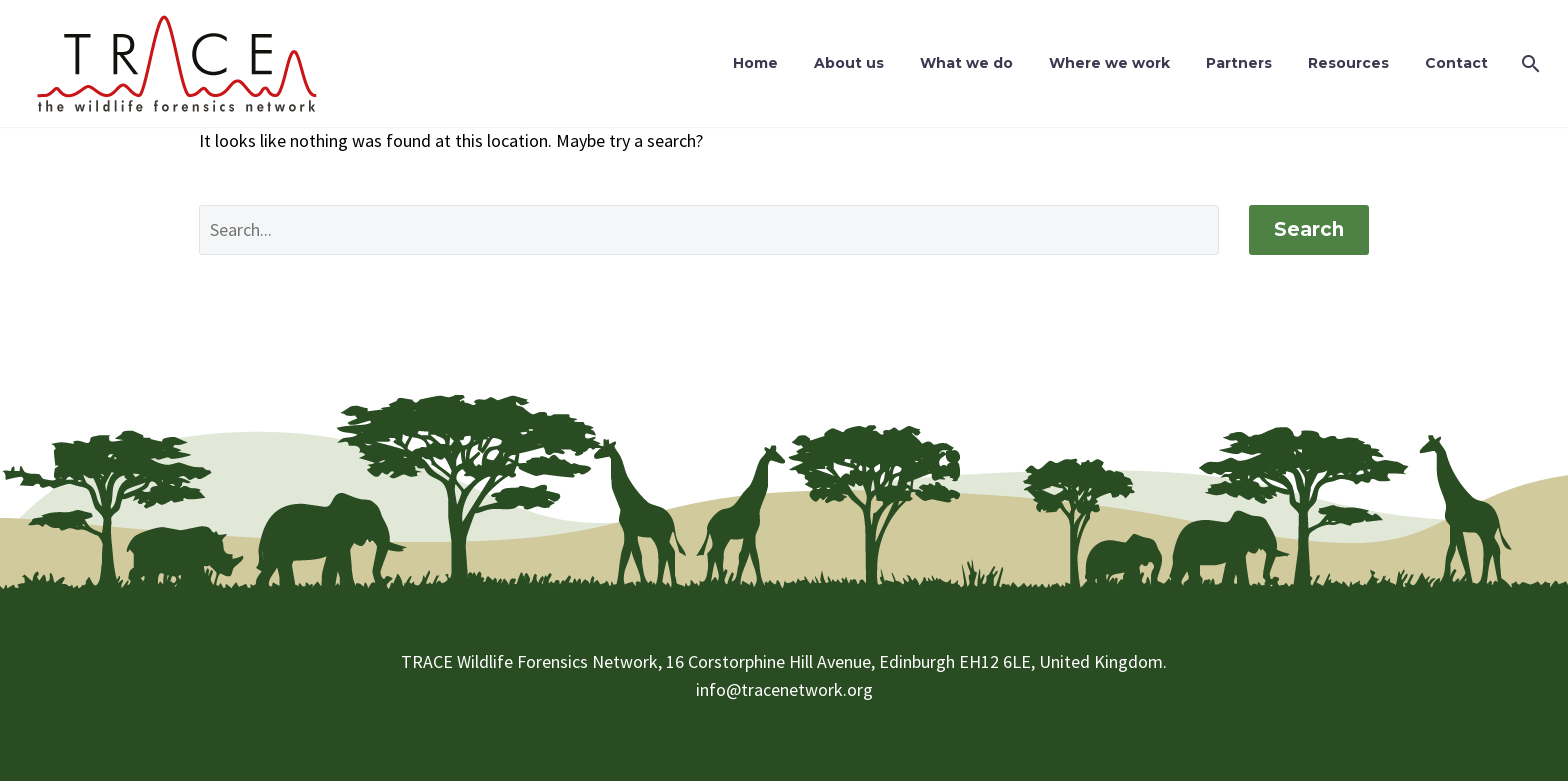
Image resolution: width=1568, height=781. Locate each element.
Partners (1239, 63)
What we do (966, 63)
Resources (1348, 63)
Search (1309, 229)
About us (849, 63)
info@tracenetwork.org (784, 689)
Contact (1456, 63)
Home (755, 63)
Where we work (1109, 63)
